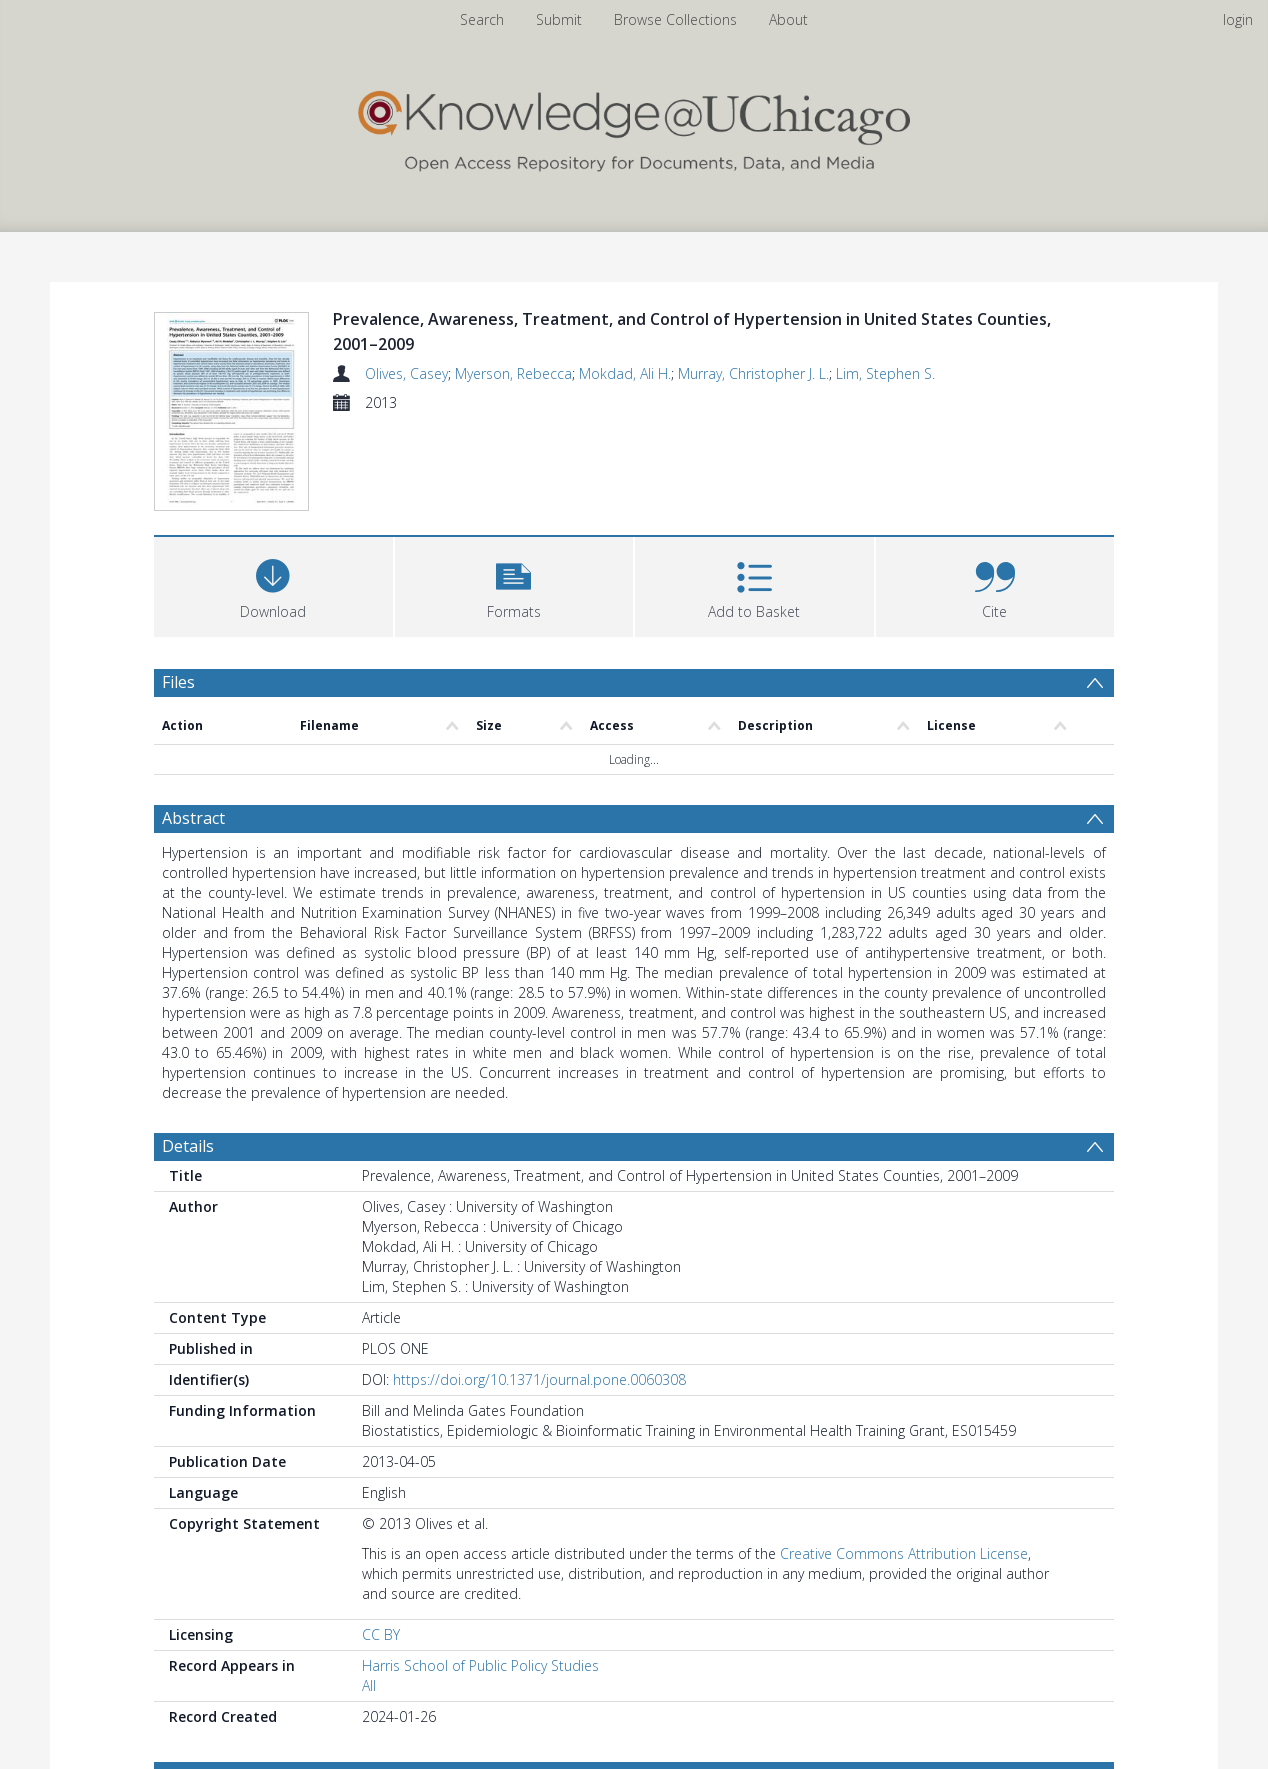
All (369, 1688)
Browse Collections (675, 19)
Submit (559, 19)
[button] (514, 587)
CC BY (381, 1637)
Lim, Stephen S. (885, 373)
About (788, 19)
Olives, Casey (406, 373)
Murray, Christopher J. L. (753, 373)
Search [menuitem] (482, 19)
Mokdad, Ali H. (625, 373)
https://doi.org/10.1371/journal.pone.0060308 (539, 1382)
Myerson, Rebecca (513, 373)
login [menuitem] (1238, 19)
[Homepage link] (634, 126)
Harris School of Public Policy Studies (480, 1668)
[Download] (273, 587)
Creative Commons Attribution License (904, 1556)
